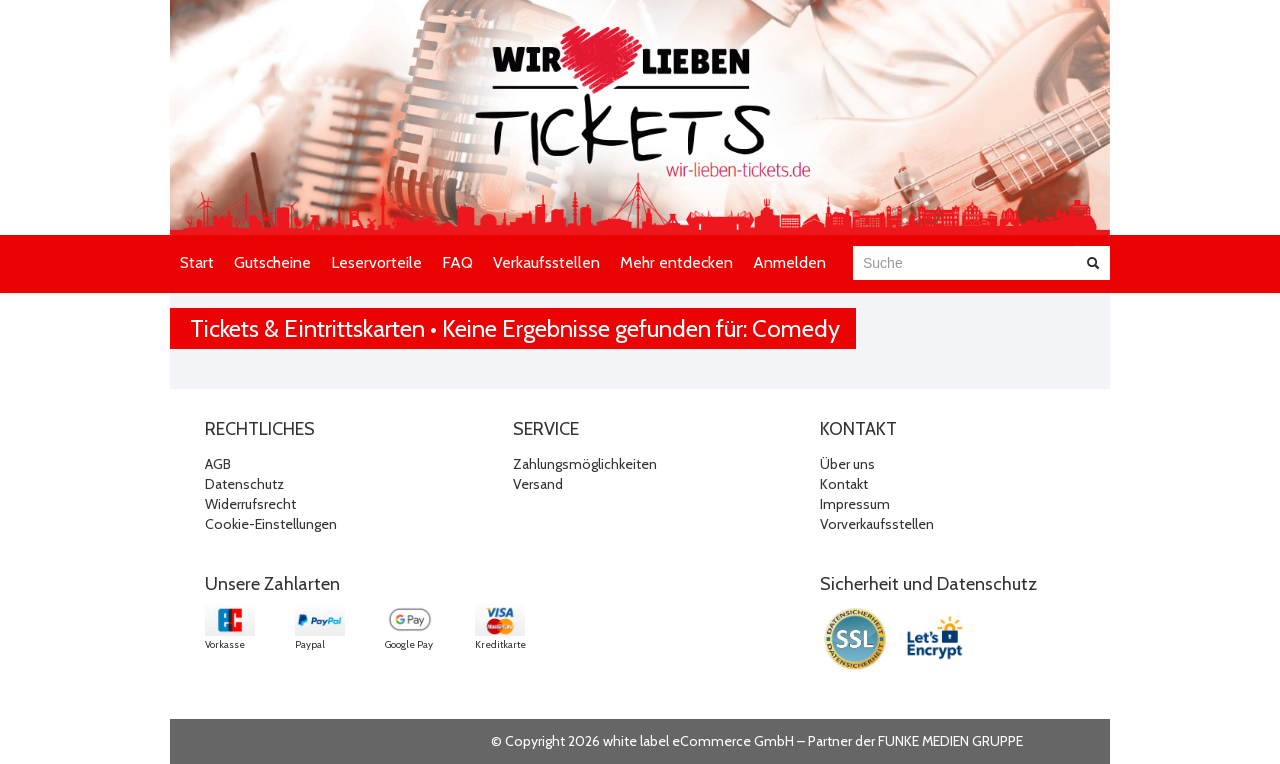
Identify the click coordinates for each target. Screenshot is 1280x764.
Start (197, 262)
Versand (538, 484)
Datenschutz (244, 484)
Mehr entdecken (676, 262)
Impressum (855, 504)
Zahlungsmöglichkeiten (585, 464)
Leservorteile (376, 262)
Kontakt (844, 484)
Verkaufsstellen (546, 262)
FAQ (457, 262)
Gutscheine (272, 262)
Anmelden (789, 262)
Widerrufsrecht (250, 504)
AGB (218, 464)
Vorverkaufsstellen (877, 524)
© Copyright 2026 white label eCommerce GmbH (642, 741)
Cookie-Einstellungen (271, 524)
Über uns (847, 464)
